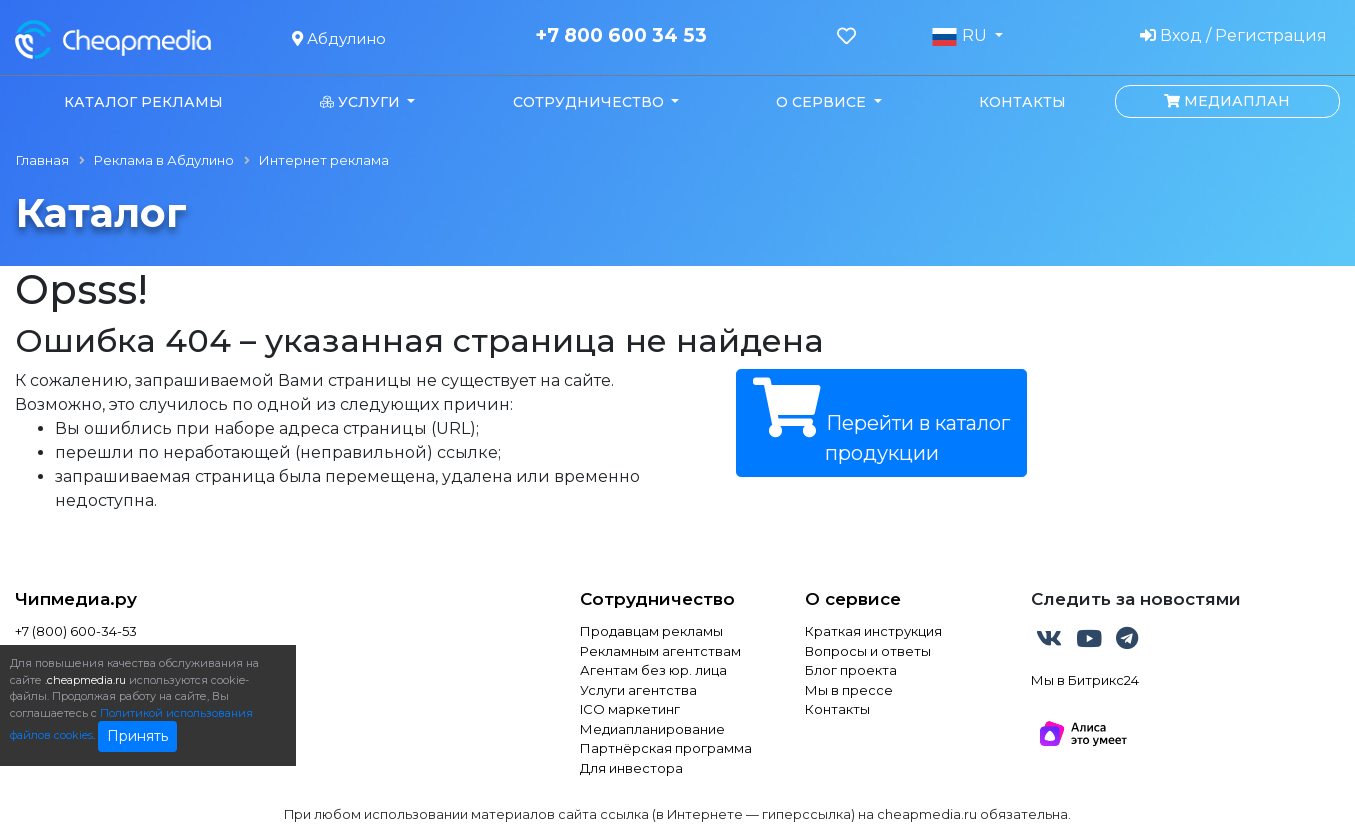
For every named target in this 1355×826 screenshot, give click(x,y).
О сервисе (853, 599)
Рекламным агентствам (660, 651)
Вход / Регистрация (1233, 35)
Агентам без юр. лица (653, 670)
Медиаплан (1227, 101)
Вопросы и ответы (868, 651)
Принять (137, 736)
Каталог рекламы (143, 102)
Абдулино (339, 38)
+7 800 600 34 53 (621, 36)
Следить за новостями (1136, 599)
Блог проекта (851, 670)
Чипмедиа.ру (76, 599)
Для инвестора (631, 768)
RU (961, 36)
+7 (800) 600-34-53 (76, 631)
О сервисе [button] (823, 102)
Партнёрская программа (666, 748)
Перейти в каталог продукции (881, 421)
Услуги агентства (638, 690)
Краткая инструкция (873, 631)
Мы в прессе (849, 690)
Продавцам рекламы (651, 631)
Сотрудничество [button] (590, 102)
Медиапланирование (652, 729)
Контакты (1022, 102)
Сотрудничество (657, 599)
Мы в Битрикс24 (1085, 680)
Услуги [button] (362, 102)
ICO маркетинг (630, 709)
